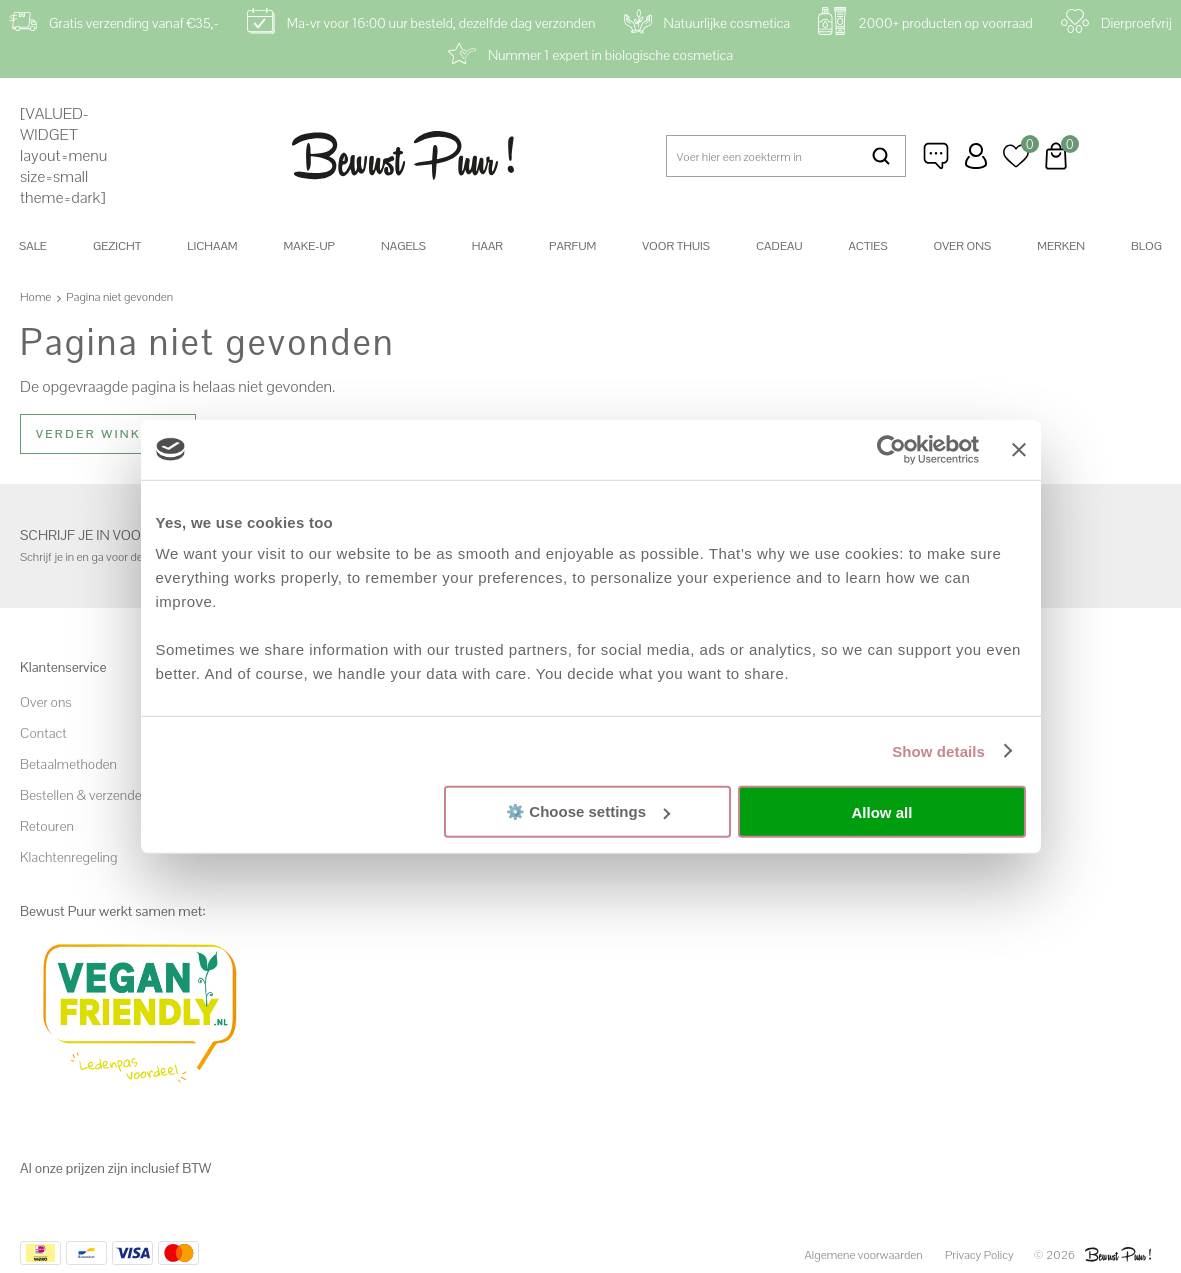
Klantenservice (936, 156)
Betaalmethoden (68, 764)
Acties (867, 246)
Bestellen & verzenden (84, 795)
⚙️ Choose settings (588, 811)
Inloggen (976, 156)
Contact (43, 733)
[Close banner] (1019, 449)
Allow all (882, 811)
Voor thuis (676, 246)
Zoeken (880, 156)
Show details (938, 750)
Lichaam (212, 246)
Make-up (309, 246)
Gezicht (117, 246)
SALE (33, 246)
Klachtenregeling (68, 857)
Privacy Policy (979, 1255)
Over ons (963, 246)
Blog (1146, 246)
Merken (1061, 246)
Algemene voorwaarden (864, 1255)
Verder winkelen (108, 434)
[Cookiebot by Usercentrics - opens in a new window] (891, 449)
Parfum (572, 246)
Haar (487, 246)
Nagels (403, 246)
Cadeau (779, 246)
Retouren (47, 826)
